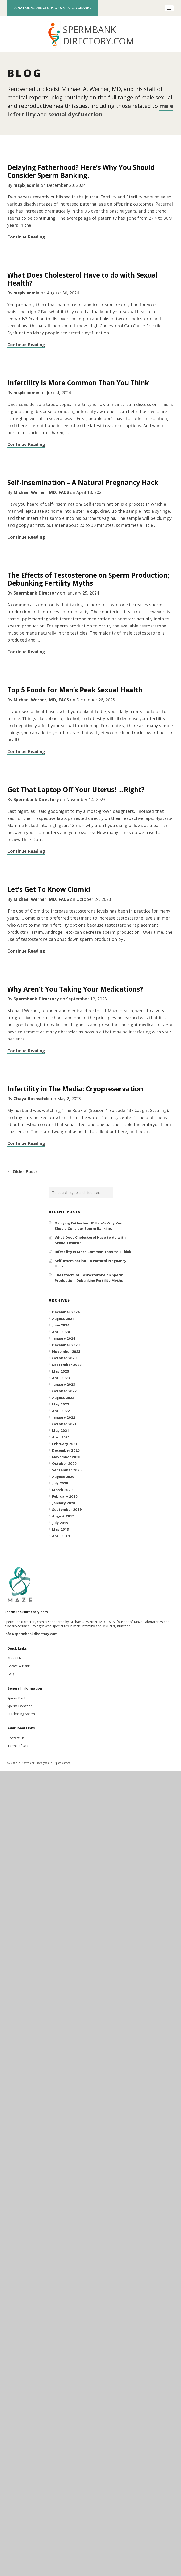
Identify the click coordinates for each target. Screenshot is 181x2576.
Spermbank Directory (36, 593)
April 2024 (61, 1331)
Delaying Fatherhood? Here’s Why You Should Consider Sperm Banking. (81, 171)
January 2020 (63, 1502)
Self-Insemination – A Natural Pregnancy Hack (82, 482)
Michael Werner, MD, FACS (41, 492)
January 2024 (63, 1338)
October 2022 (64, 1391)
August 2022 (63, 1397)
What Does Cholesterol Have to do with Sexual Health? (82, 278)
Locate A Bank (18, 1666)
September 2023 (67, 1364)
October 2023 (64, 1358)
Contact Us (16, 1738)
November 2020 (66, 1456)
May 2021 (60, 1430)
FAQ (10, 1673)
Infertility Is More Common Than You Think (78, 382)
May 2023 (60, 1371)
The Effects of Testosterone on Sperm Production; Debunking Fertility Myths (88, 579)
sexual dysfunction (75, 114)
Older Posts (22, 1171)
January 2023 (63, 1384)
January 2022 (63, 1417)
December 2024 (66, 1312)
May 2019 (60, 1529)
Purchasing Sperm (21, 1713)
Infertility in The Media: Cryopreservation (75, 1088)
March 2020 (62, 1489)
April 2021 (61, 1437)
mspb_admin (26, 185)
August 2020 (63, 1476)
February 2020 (65, 1496)
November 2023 (66, 1351)
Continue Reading (26, 237)
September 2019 (67, 1509)
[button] (126, 1192)
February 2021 (65, 1443)
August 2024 (63, 1318)
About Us (14, 1658)
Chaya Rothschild (31, 1098)
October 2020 (64, 1463)
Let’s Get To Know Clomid (48, 889)
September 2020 (67, 1470)
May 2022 (60, 1404)
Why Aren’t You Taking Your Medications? (75, 988)
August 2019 (63, 1516)
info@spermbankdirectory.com (31, 1633)
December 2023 (66, 1344)
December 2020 (66, 1450)
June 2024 (60, 1325)
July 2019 (60, 1522)
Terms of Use (18, 1745)
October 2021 (64, 1423)
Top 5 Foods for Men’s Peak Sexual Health (74, 689)
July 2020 (60, 1483)
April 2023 (61, 1377)
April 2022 (61, 1410)
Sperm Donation (20, 1706)
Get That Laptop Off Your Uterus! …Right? (75, 789)
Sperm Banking (18, 1698)
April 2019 (61, 1535)
